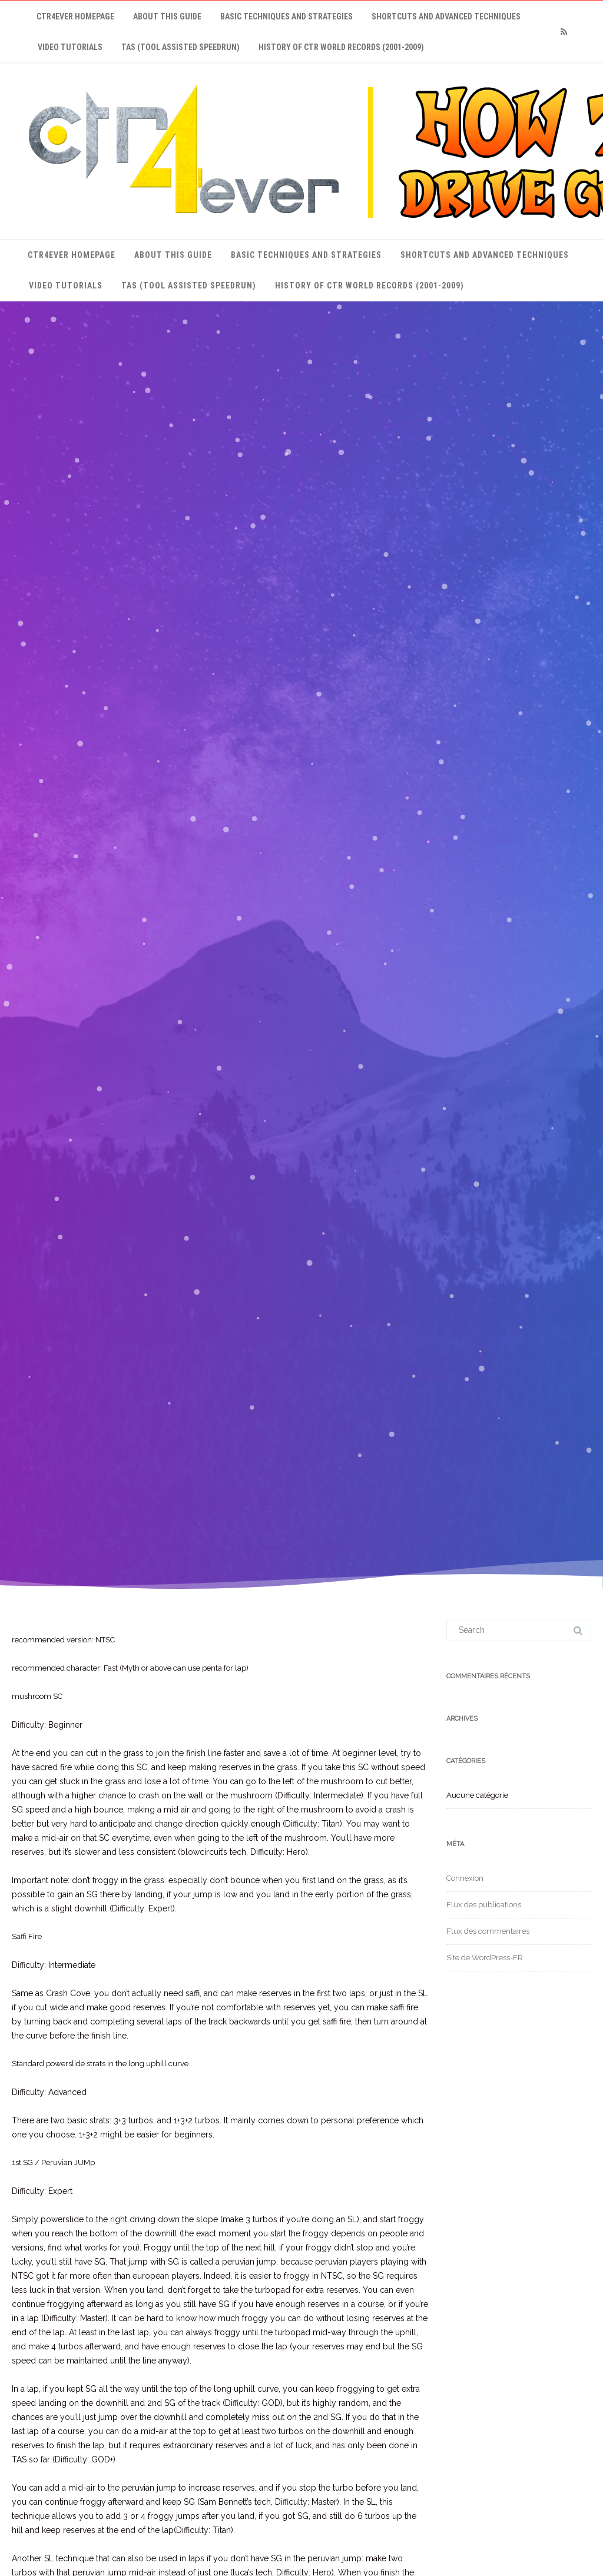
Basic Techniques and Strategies (286, 16)
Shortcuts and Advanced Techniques (446, 16)
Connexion (464, 1878)
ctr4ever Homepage (75, 16)
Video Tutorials (70, 47)
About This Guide (167, 16)
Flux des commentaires (487, 1931)
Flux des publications (483, 1904)
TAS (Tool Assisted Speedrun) (180, 47)
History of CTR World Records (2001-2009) (341, 47)
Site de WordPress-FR (484, 1957)
